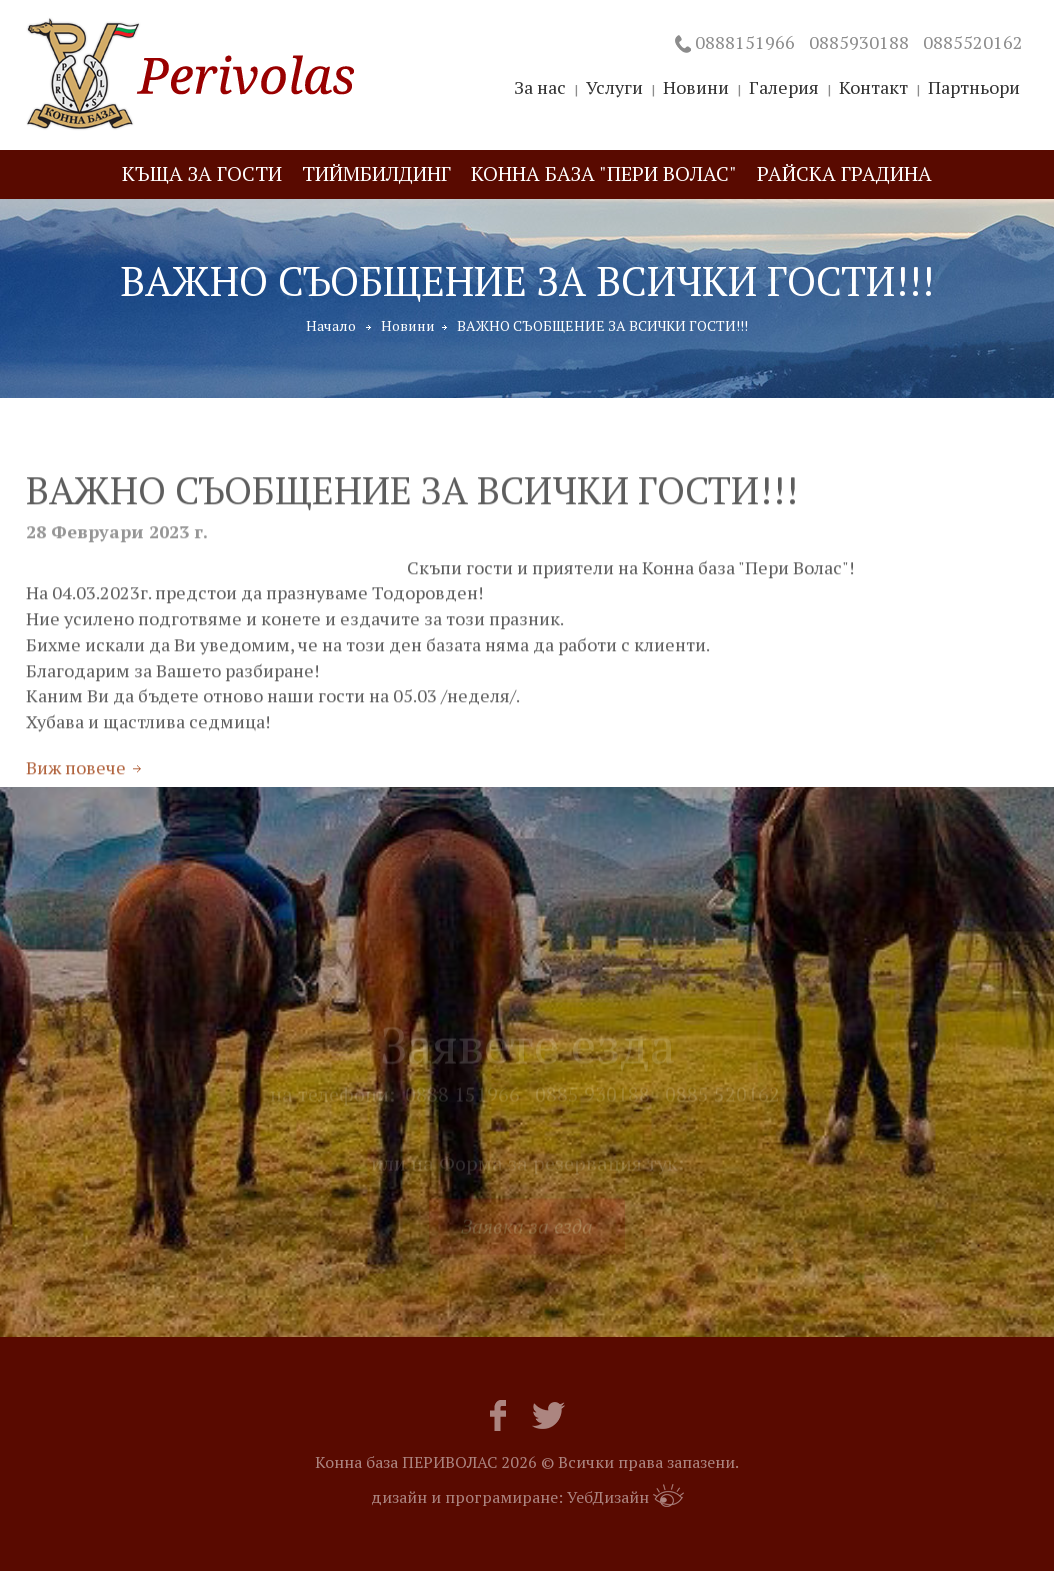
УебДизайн (625, 1496)
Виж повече (76, 780)
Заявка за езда (527, 1233)
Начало (331, 325)
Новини (408, 325)
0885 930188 (592, 1103)
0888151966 (745, 42)
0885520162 (973, 42)
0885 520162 (722, 1103)
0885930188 (859, 42)
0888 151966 (462, 1103)
